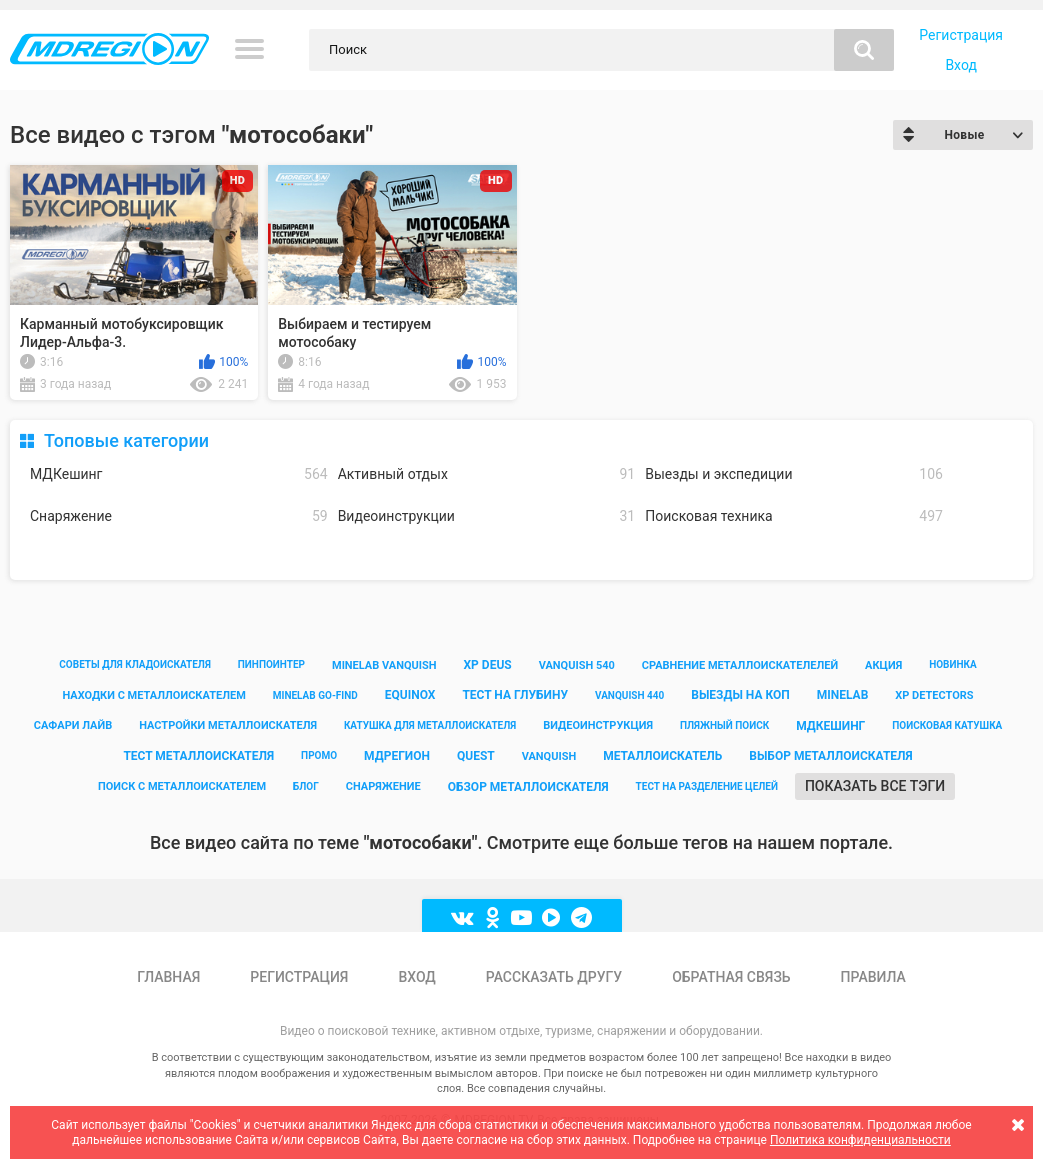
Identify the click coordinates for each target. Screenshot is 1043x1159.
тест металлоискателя (198, 756)
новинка (953, 664)
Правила (873, 977)
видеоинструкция (598, 725)
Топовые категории (126, 440)
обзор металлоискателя (528, 787)
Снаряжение (179, 516)
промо (319, 755)
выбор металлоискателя (830, 756)
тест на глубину (515, 695)
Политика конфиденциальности (860, 1140)
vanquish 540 (577, 665)
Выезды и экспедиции (794, 474)
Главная (168, 977)
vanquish (549, 756)
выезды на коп (740, 695)
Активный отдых (487, 474)
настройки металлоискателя (228, 725)
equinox (410, 695)
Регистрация (961, 35)
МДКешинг (179, 474)
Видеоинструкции (487, 516)
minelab (843, 695)
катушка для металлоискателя (430, 725)
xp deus (488, 665)
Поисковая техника (794, 516)
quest (476, 756)
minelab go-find (315, 695)
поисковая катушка (947, 725)
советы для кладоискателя (135, 664)
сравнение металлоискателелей (740, 665)
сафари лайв (73, 725)
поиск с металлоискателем (182, 786)
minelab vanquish (384, 665)
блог (306, 786)
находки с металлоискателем (153, 695)
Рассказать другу (554, 977)
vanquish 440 (629, 695)
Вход (960, 65)
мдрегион (397, 756)
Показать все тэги (875, 786)
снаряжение (383, 786)
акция (883, 665)
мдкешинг (830, 726)
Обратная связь (731, 977)
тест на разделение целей (707, 786)
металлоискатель (662, 756)
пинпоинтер (271, 664)
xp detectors (934, 695)
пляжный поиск (724, 725)
